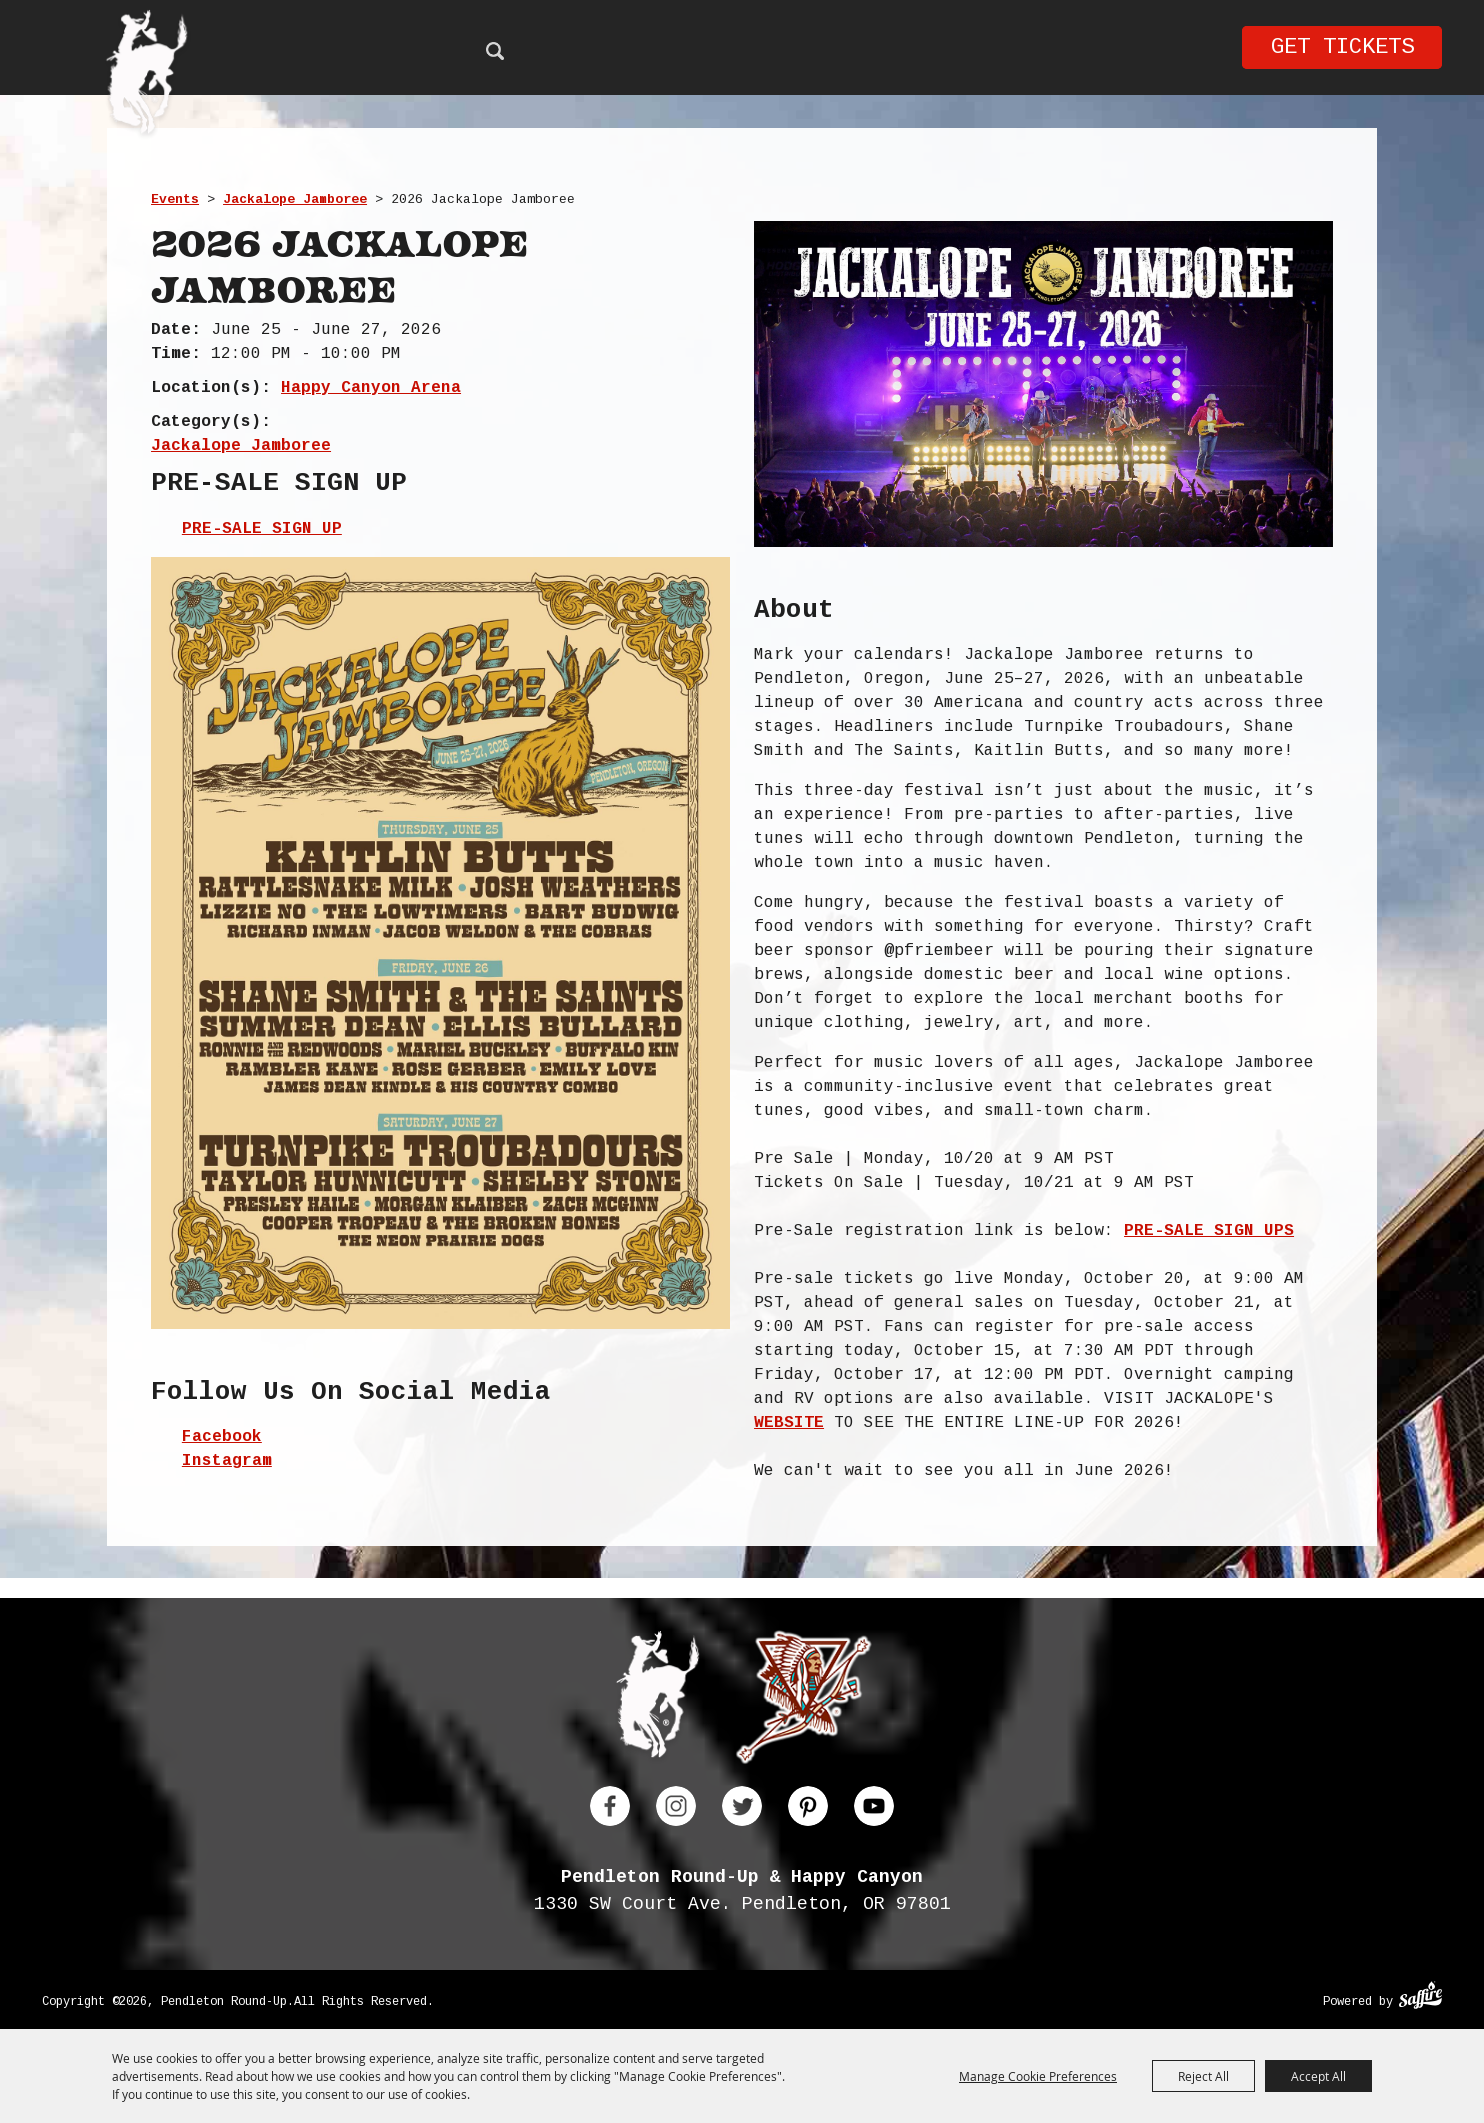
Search (494, 51)
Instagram (227, 1461)
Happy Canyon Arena (371, 388)
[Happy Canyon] (803, 1701)
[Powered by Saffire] (1420, 1998)
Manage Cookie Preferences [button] (1038, 2076)
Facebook (222, 1437)
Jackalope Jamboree (295, 199)
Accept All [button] (1318, 2076)
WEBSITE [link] (789, 1423)
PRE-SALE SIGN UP (262, 529)
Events (175, 199)
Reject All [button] (1203, 2076)
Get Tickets (1342, 47)
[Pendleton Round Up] (147, 75)
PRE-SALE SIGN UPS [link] (1209, 1231)
